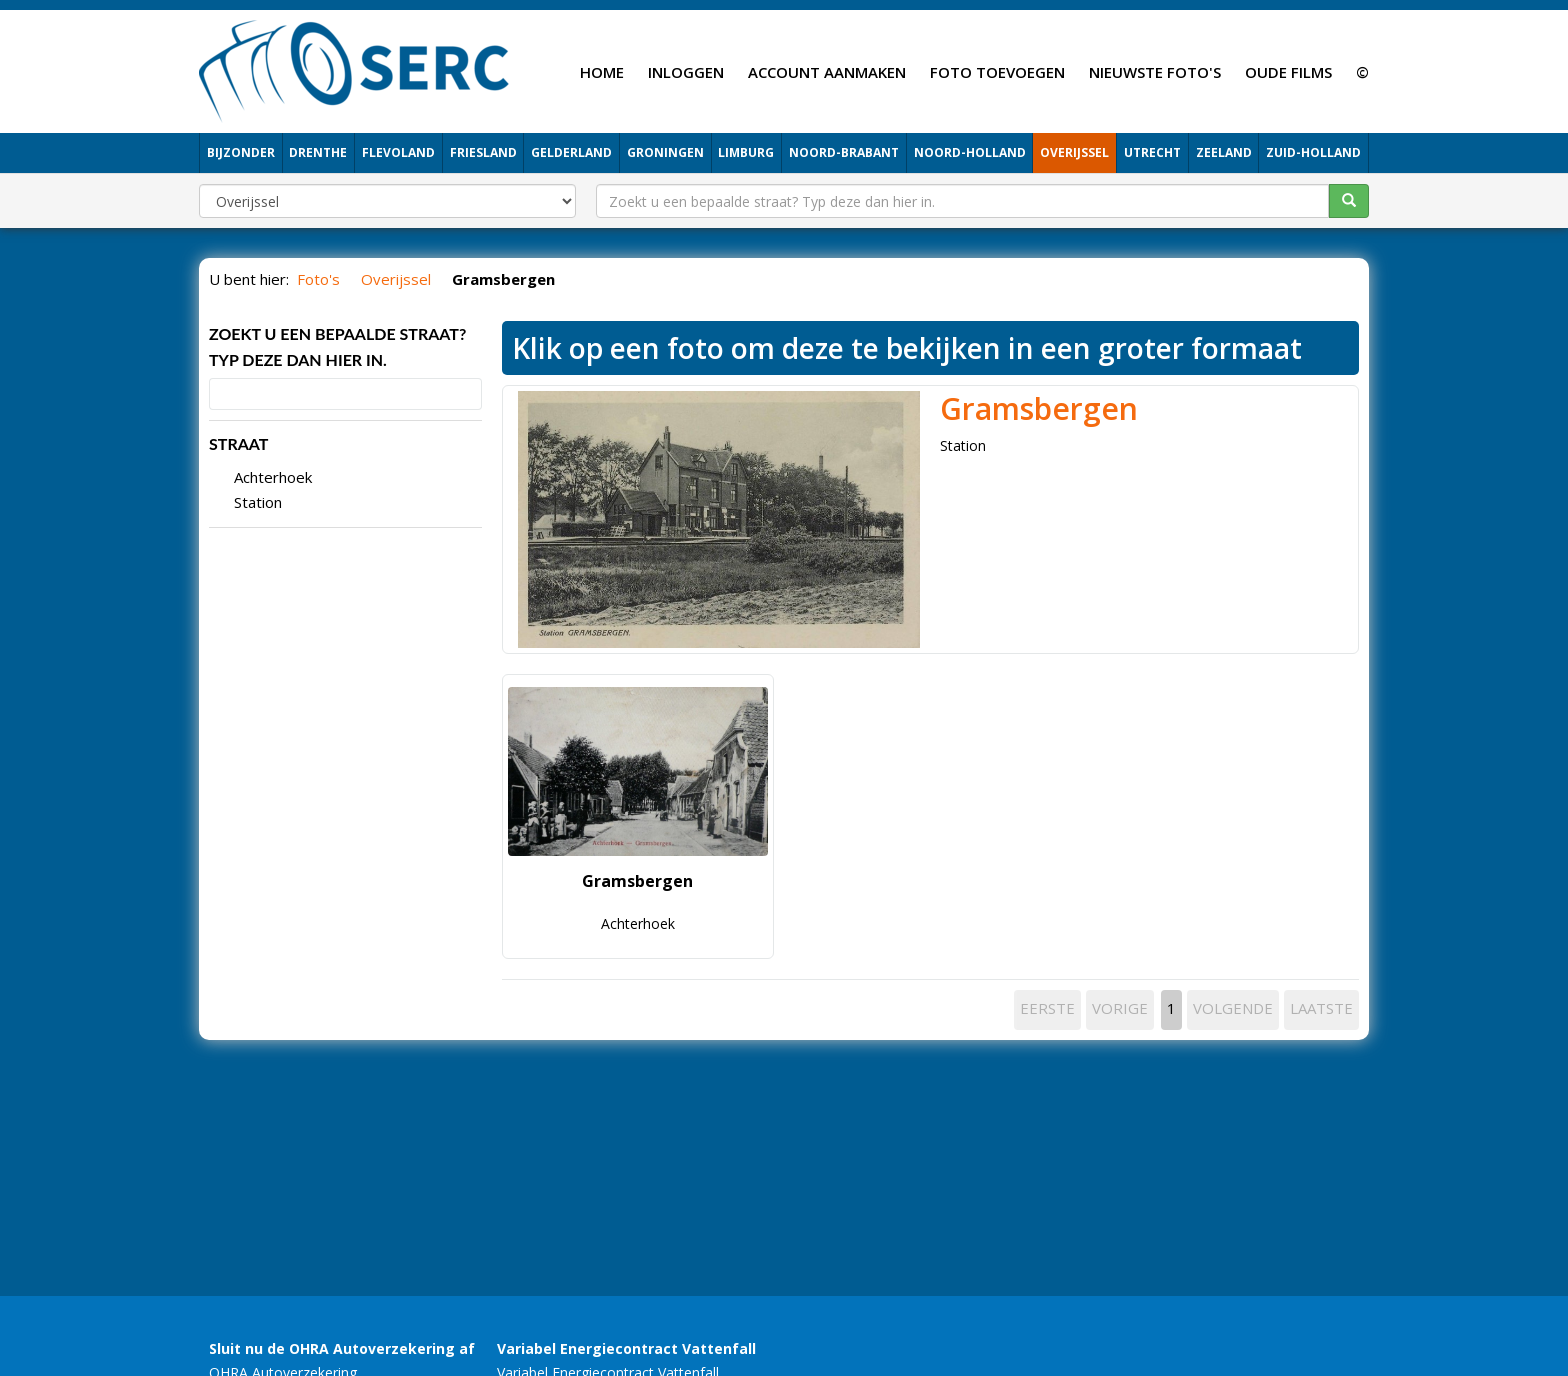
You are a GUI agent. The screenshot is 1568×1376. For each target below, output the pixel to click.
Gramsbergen (1039, 408)
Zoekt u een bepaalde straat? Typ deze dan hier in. (337, 346)
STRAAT (238, 443)
